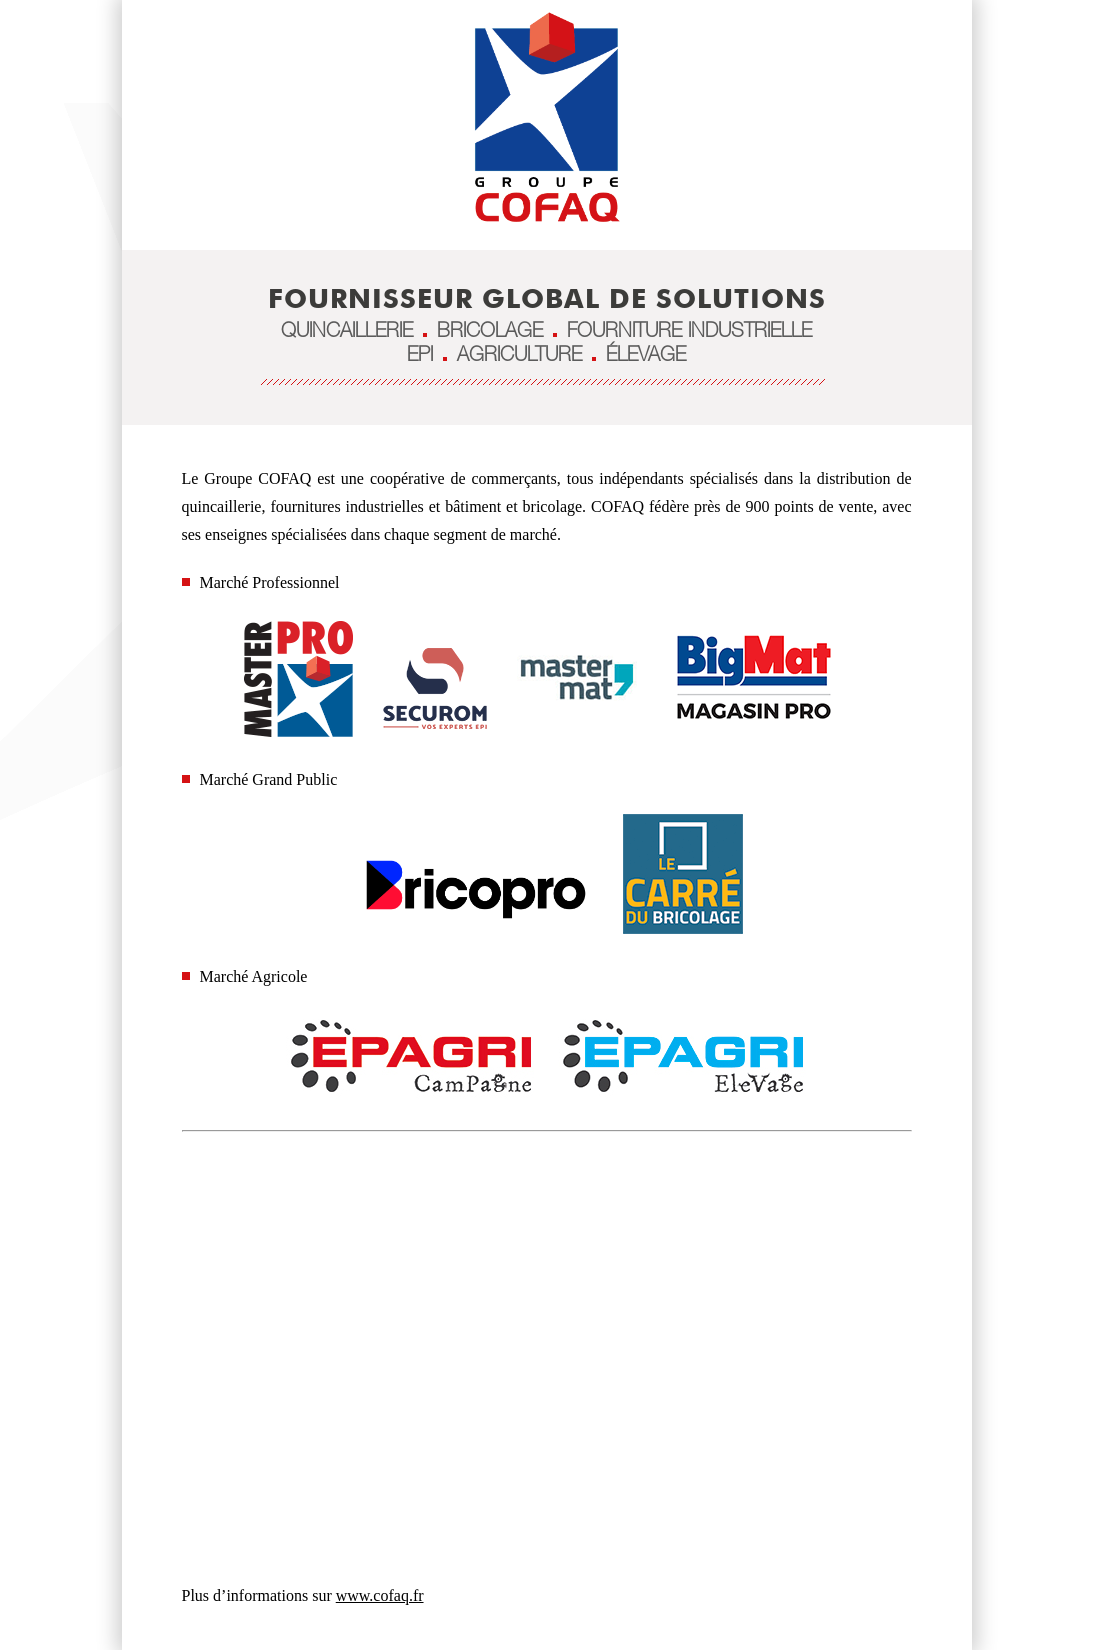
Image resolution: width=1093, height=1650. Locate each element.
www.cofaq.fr (380, 1595)
